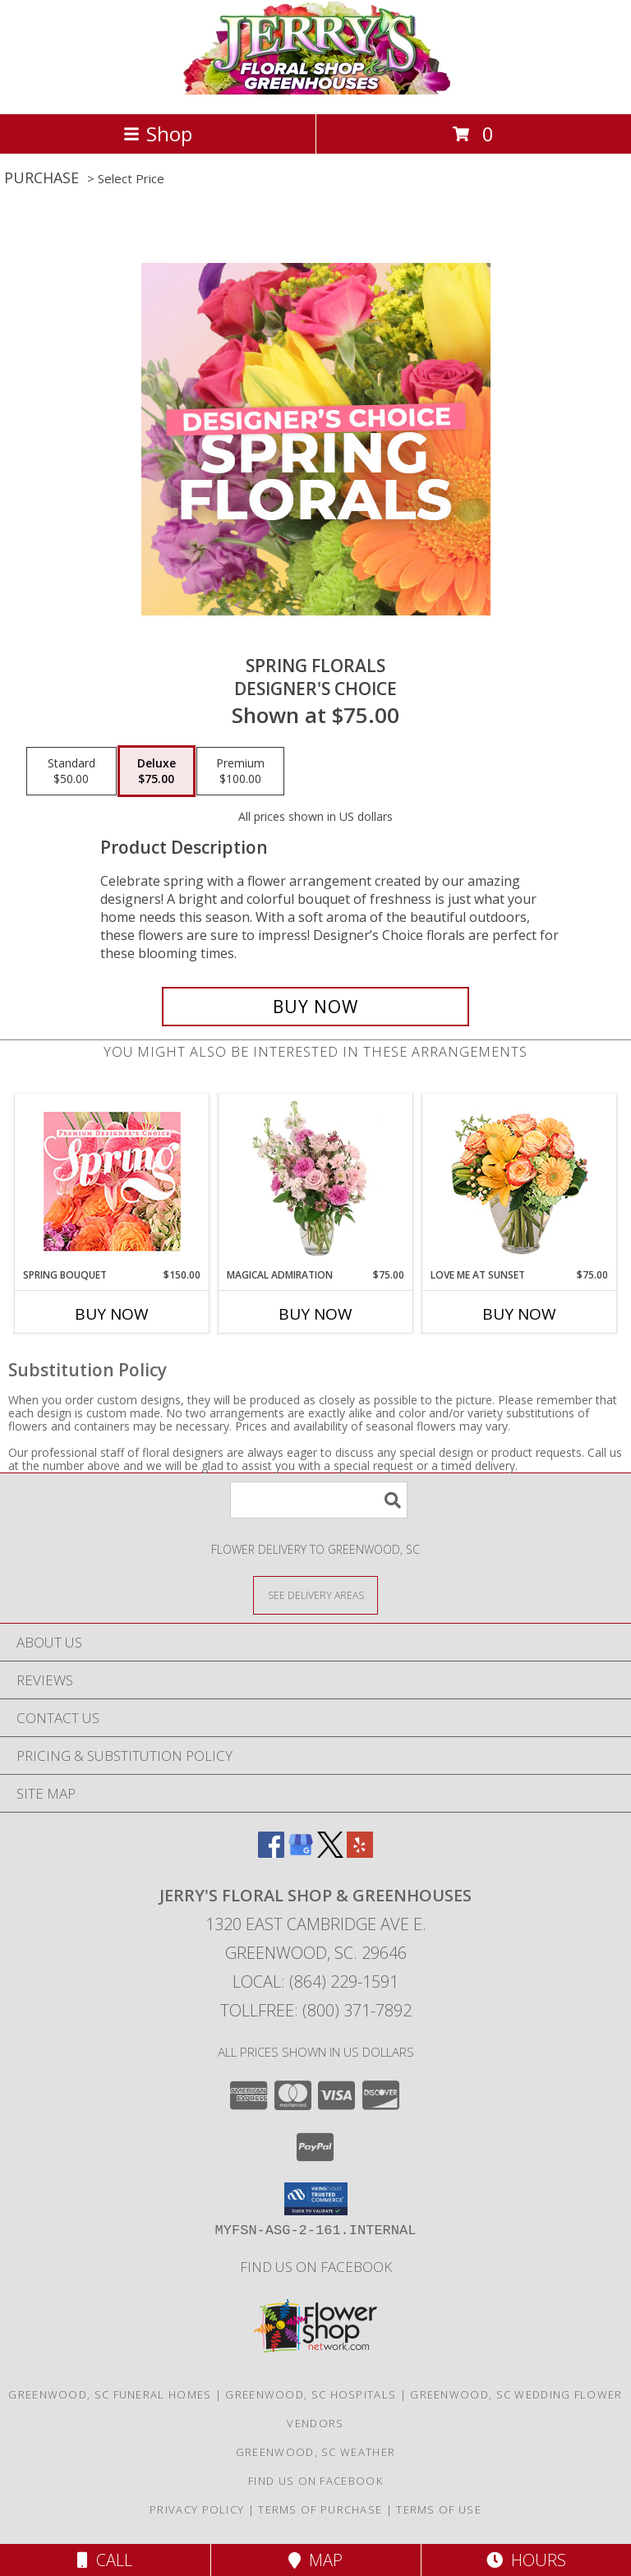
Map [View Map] (315, 2560)
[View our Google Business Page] (301, 1852)
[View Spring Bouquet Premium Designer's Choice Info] (112, 1181)
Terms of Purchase (320, 2509)
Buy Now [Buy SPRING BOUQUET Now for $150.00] (112, 1314)
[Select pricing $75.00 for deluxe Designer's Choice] (156, 771)
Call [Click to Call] (104, 2560)
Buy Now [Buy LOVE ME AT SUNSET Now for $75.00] (519, 1314)
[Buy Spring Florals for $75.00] (315, 1006)
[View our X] (330, 1852)
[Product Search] (319, 1500)
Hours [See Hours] (526, 2560)
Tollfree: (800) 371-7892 (316, 2010)
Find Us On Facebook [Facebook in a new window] (316, 2266)
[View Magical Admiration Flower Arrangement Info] (316, 1181)
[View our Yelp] (360, 1852)
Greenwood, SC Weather (315, 2452)
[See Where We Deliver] (315, 1594)
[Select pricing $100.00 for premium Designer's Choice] (240, 771)
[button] (316, 2198)
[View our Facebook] (271, 1852)
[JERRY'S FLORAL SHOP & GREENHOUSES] (316, 90)
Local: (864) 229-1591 (315, 1981)
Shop (157, 133)
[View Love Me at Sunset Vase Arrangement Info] (519, 1181)
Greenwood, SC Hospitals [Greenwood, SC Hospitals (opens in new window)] (310, 2394)
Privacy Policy (197, 2509)
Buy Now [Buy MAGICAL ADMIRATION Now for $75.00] (315, 1314)
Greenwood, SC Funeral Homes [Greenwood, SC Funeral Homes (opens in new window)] (109, 2394)
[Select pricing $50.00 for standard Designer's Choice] (71, 771)
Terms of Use (438, 2509)
